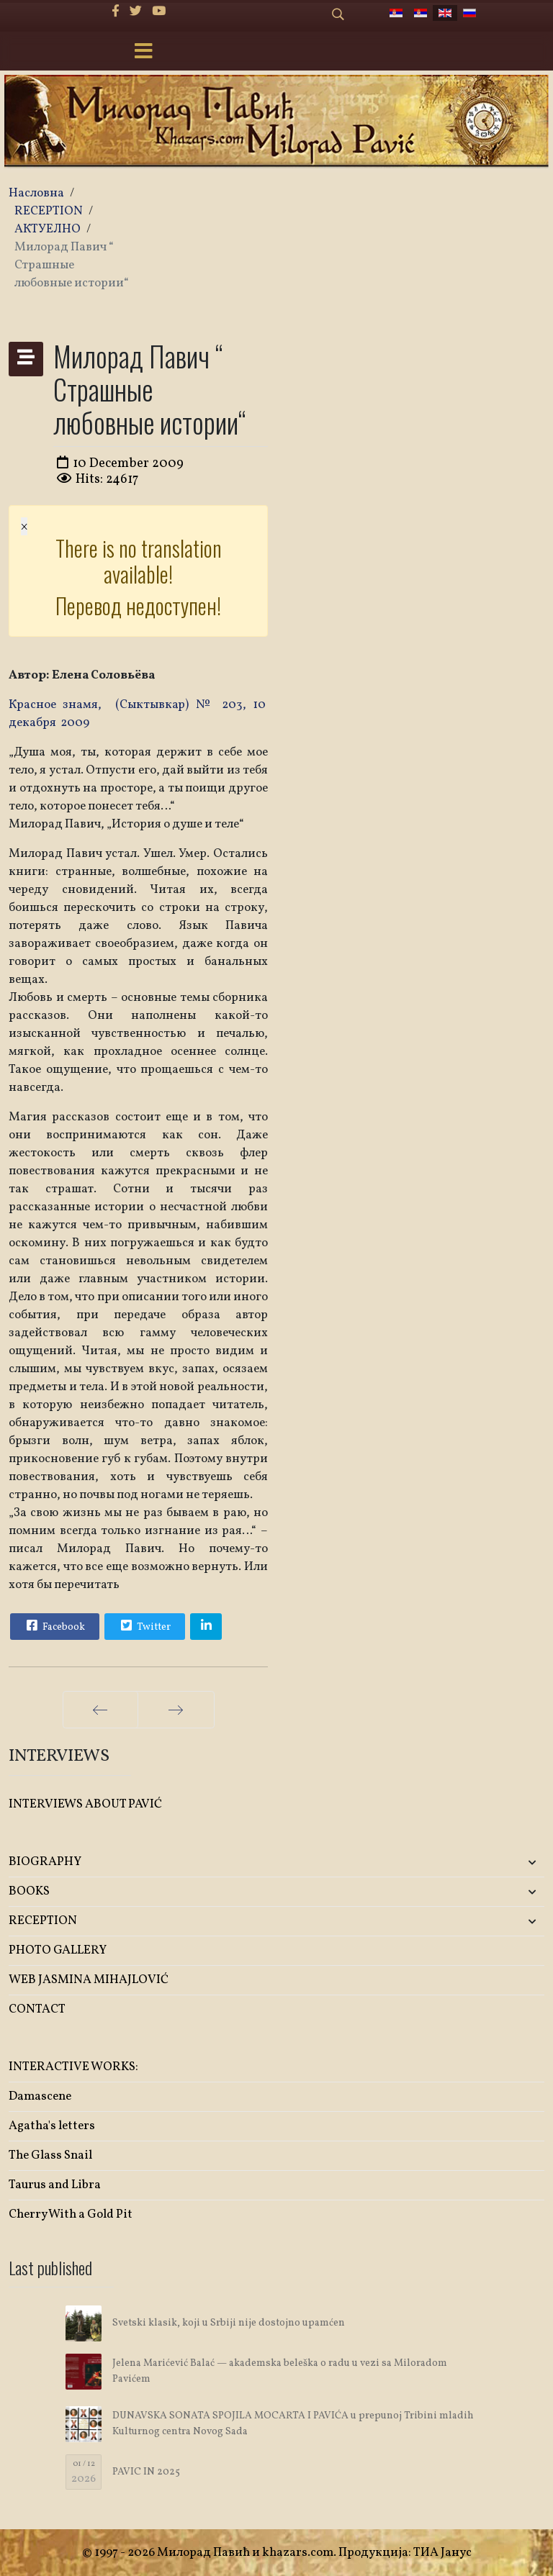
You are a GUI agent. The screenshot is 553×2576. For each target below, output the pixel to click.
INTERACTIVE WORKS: (73, 2067)
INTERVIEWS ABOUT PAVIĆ (85, 1804)
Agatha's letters (52, 2126)
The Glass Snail (50, 2155)
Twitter (144, 1625)
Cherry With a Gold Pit (70, 2214)
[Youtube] (159, 12)
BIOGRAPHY (45, 1862)
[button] (455, 1862)
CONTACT (37, 2009)
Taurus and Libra (55, 2185)
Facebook (54, 1625)
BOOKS (29, 1891)
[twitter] (136, 12)
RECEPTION (43, 1921)
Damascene (40, 2096)
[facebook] (116, 12)
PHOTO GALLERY (58, 1950)
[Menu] (143, 53)
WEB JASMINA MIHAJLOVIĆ (88, 1980)
